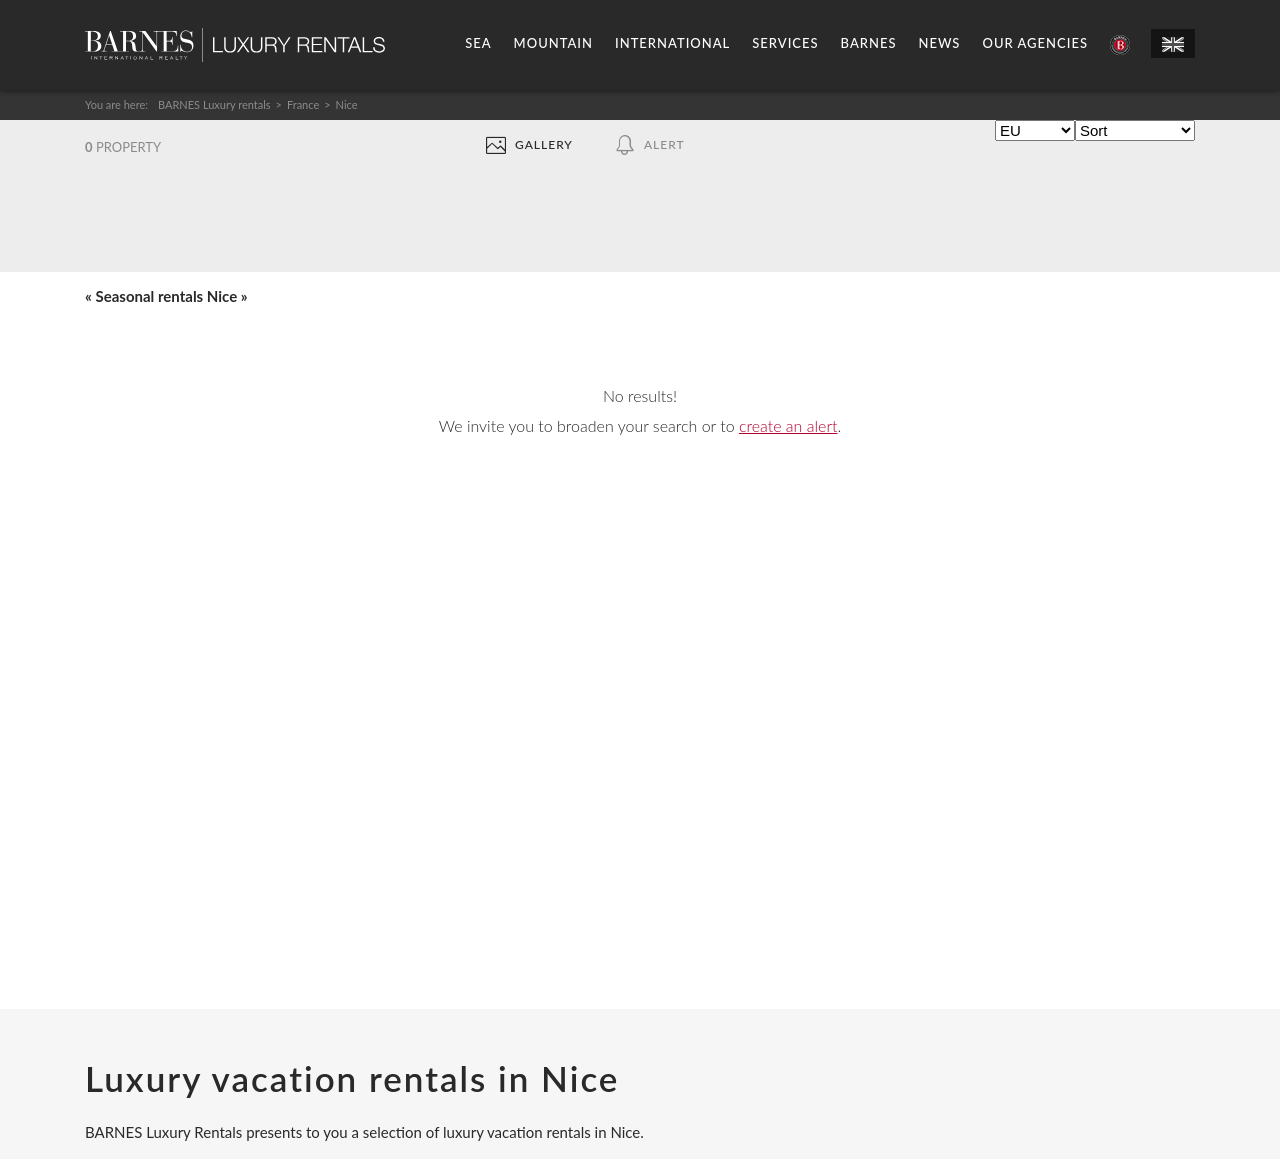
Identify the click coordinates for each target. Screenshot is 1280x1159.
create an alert (788, 425)
